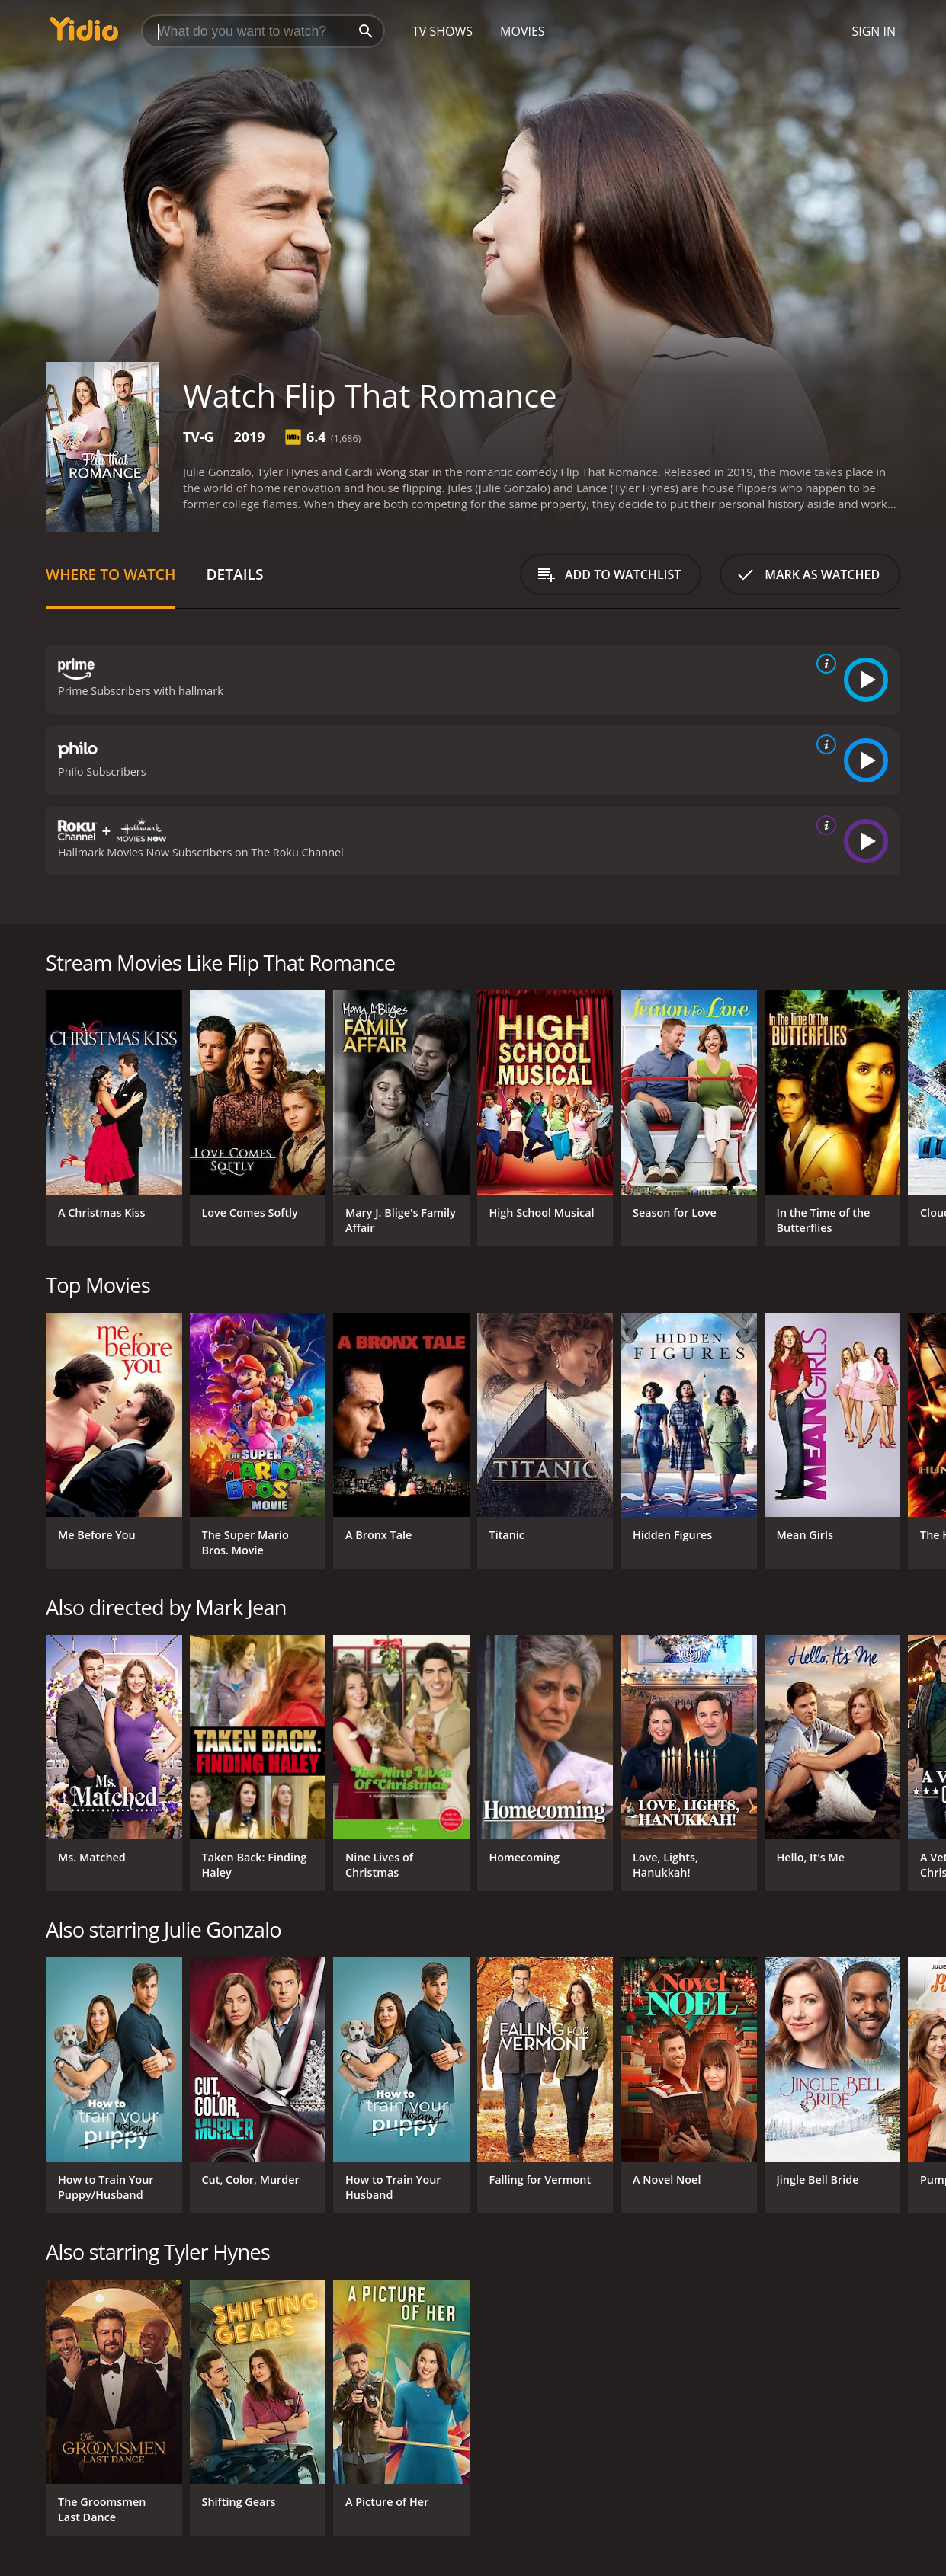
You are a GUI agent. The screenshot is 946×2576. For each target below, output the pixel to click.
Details (234, 574)
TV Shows (442, 31)
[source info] (823, 664)
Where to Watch (110, 574)
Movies (522, 31)
